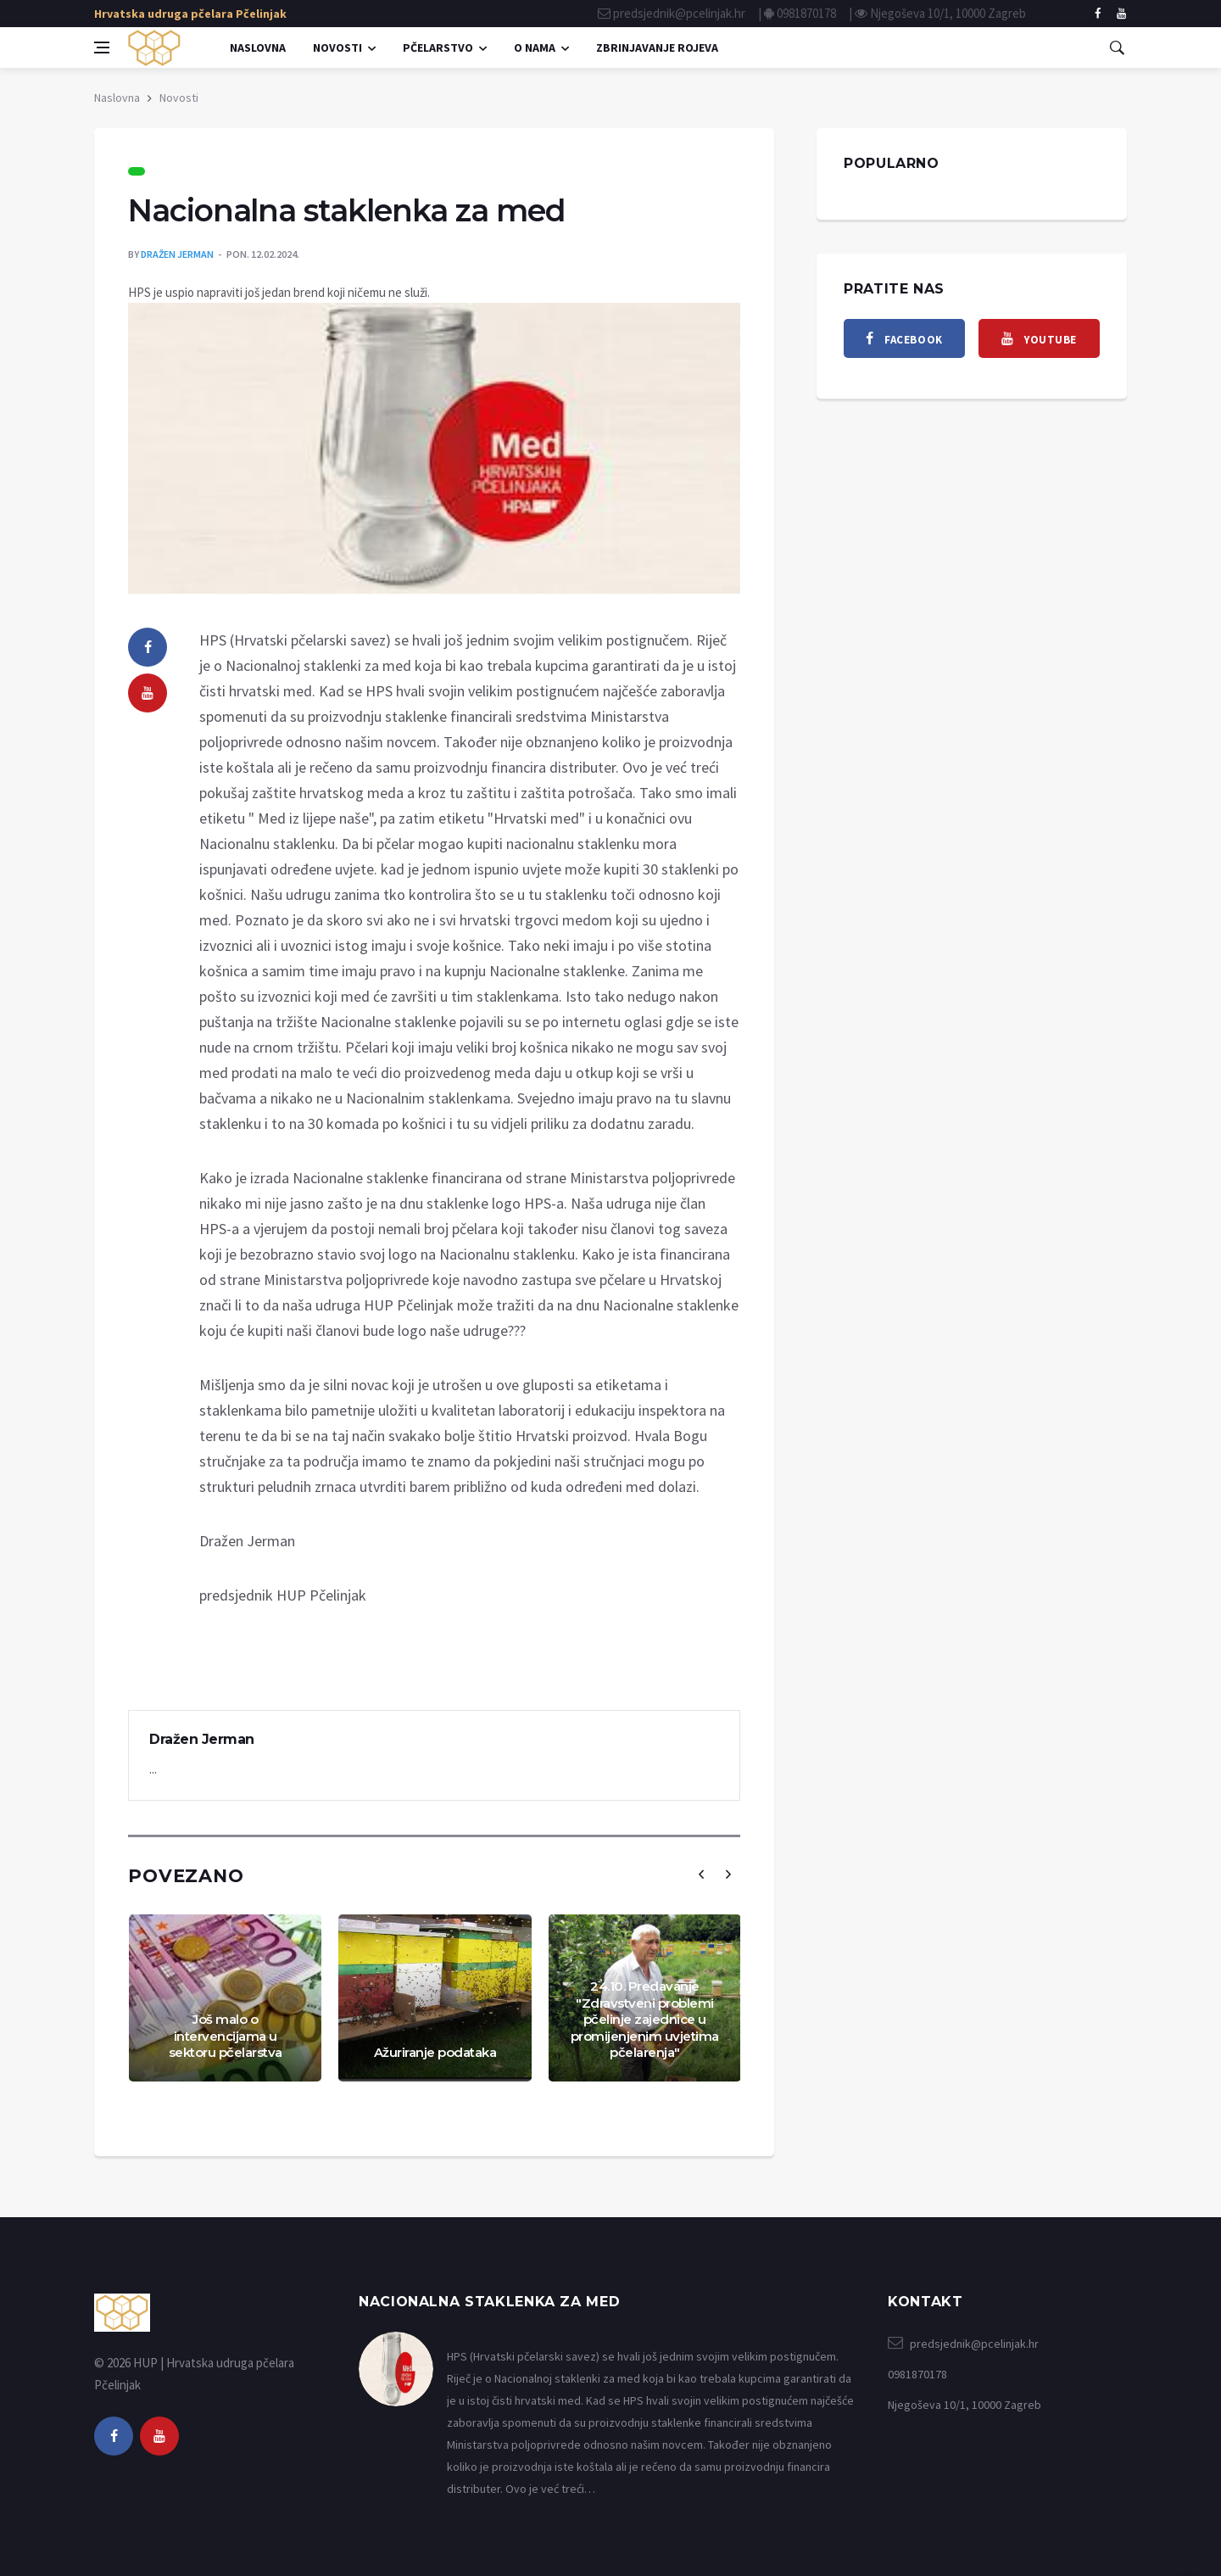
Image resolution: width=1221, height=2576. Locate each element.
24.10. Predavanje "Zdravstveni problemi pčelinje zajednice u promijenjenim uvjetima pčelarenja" (645, 2019)
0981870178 (806, 13)
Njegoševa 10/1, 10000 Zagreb (948, 13)
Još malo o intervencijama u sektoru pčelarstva (225, 2035)
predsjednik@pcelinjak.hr (679, 13)
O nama (534, 47)
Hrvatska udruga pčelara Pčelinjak (190, 13)
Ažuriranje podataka (435, 2052)
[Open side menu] (101, 47)
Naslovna (258, 47)
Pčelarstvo (438, 47)
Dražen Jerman (177, 254)
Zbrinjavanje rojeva (657, 47)
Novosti (337, 47)
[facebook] (1097, 13)
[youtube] (147, 692)
